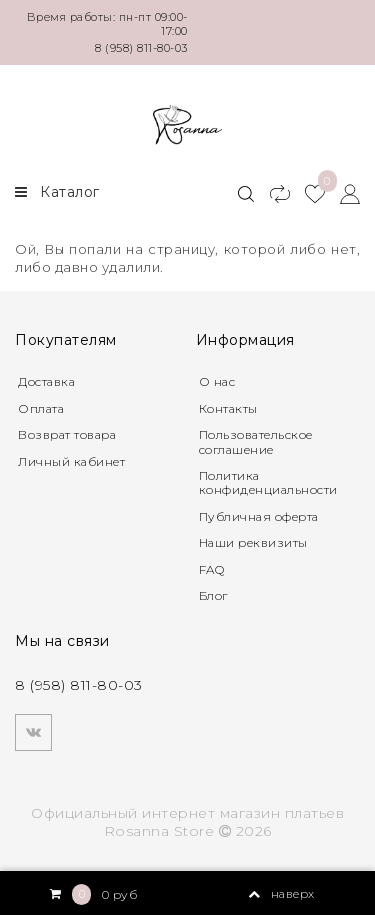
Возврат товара (67, 434)
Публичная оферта (259, 516)
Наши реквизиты (253, 542)
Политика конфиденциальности (268, 482)
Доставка (46, 381)
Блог (213, 595)
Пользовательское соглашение (256, 441)
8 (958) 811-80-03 (141, 48)
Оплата (41, 408)
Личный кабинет (71, 461)
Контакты (228, 408)
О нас (217, 381)
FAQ (212, 569)
